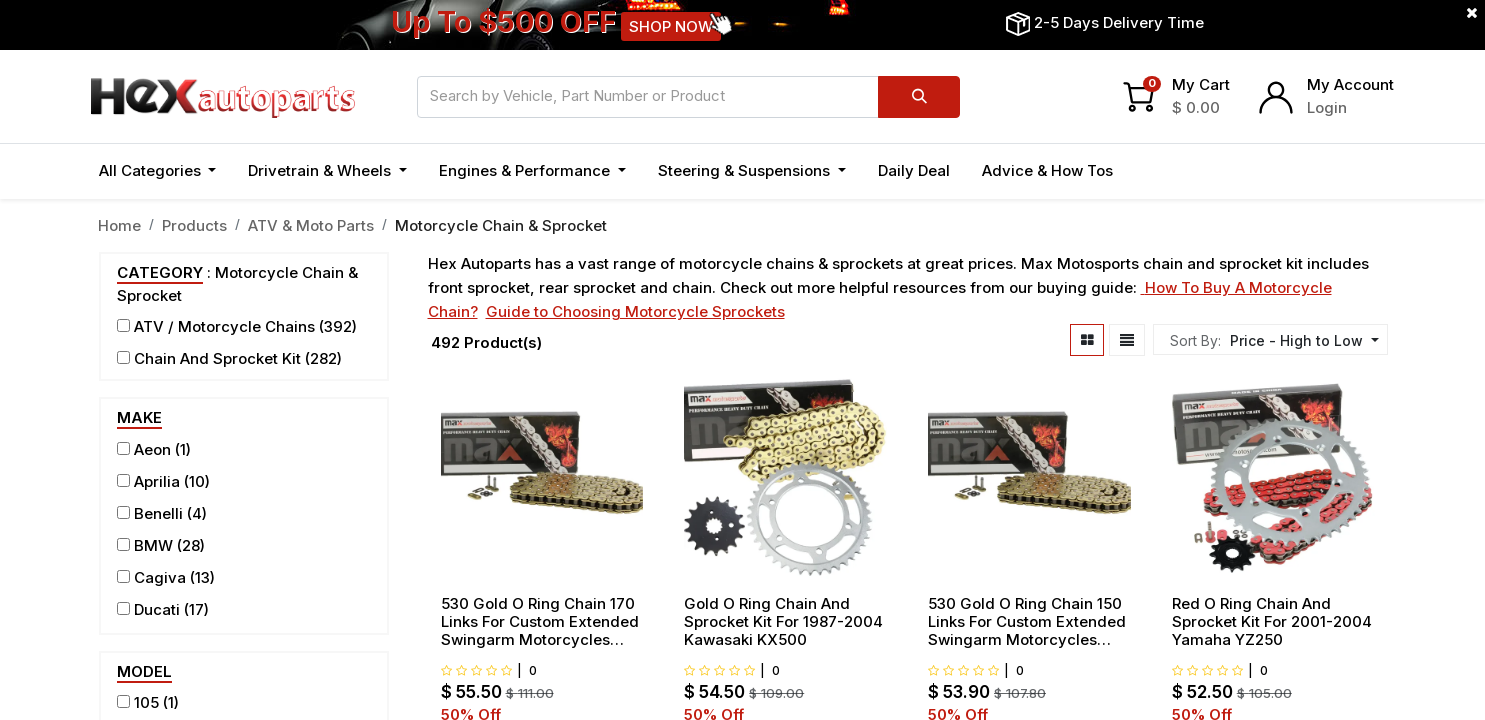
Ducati (157, 609)
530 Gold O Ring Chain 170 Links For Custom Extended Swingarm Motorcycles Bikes (540, 622)
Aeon (152, 449)
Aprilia (157, 481)
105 (146, 702)
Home (119, 225)
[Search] (918, 97)
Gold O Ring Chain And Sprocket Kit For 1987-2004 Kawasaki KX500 (783, 622)
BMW (153, 545)
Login (1327, 107)
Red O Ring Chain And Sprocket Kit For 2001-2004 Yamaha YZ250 (1272, 622)
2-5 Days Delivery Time (1119, 22)
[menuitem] (914, 171)
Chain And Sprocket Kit (217, 358)
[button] (1302, 340)
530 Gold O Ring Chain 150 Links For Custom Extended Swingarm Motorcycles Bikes (1027, 622)
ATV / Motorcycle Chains (224, 326)
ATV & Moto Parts (311, 225)
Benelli (158, 513)
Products (194, 225)
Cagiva (160, 577)
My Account (1350, 84)
